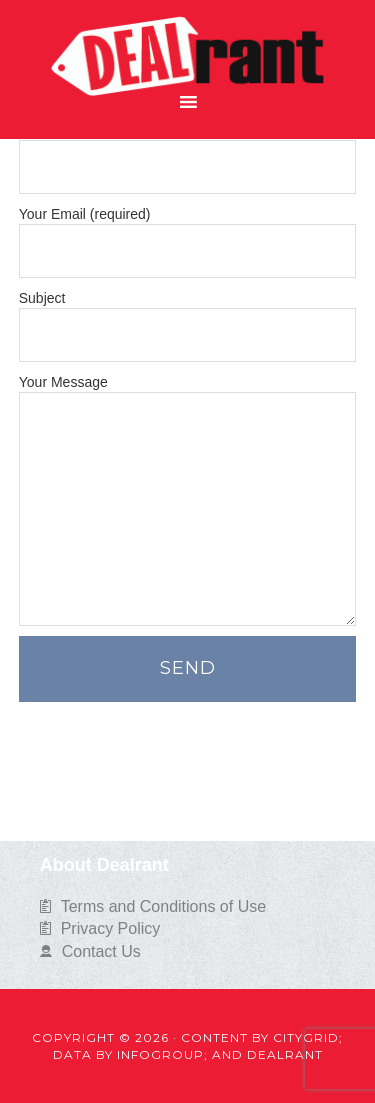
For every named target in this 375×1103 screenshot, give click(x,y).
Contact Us (101, 951)
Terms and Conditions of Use (163, 906)
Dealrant (187, 44)
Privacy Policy (111, 928)
